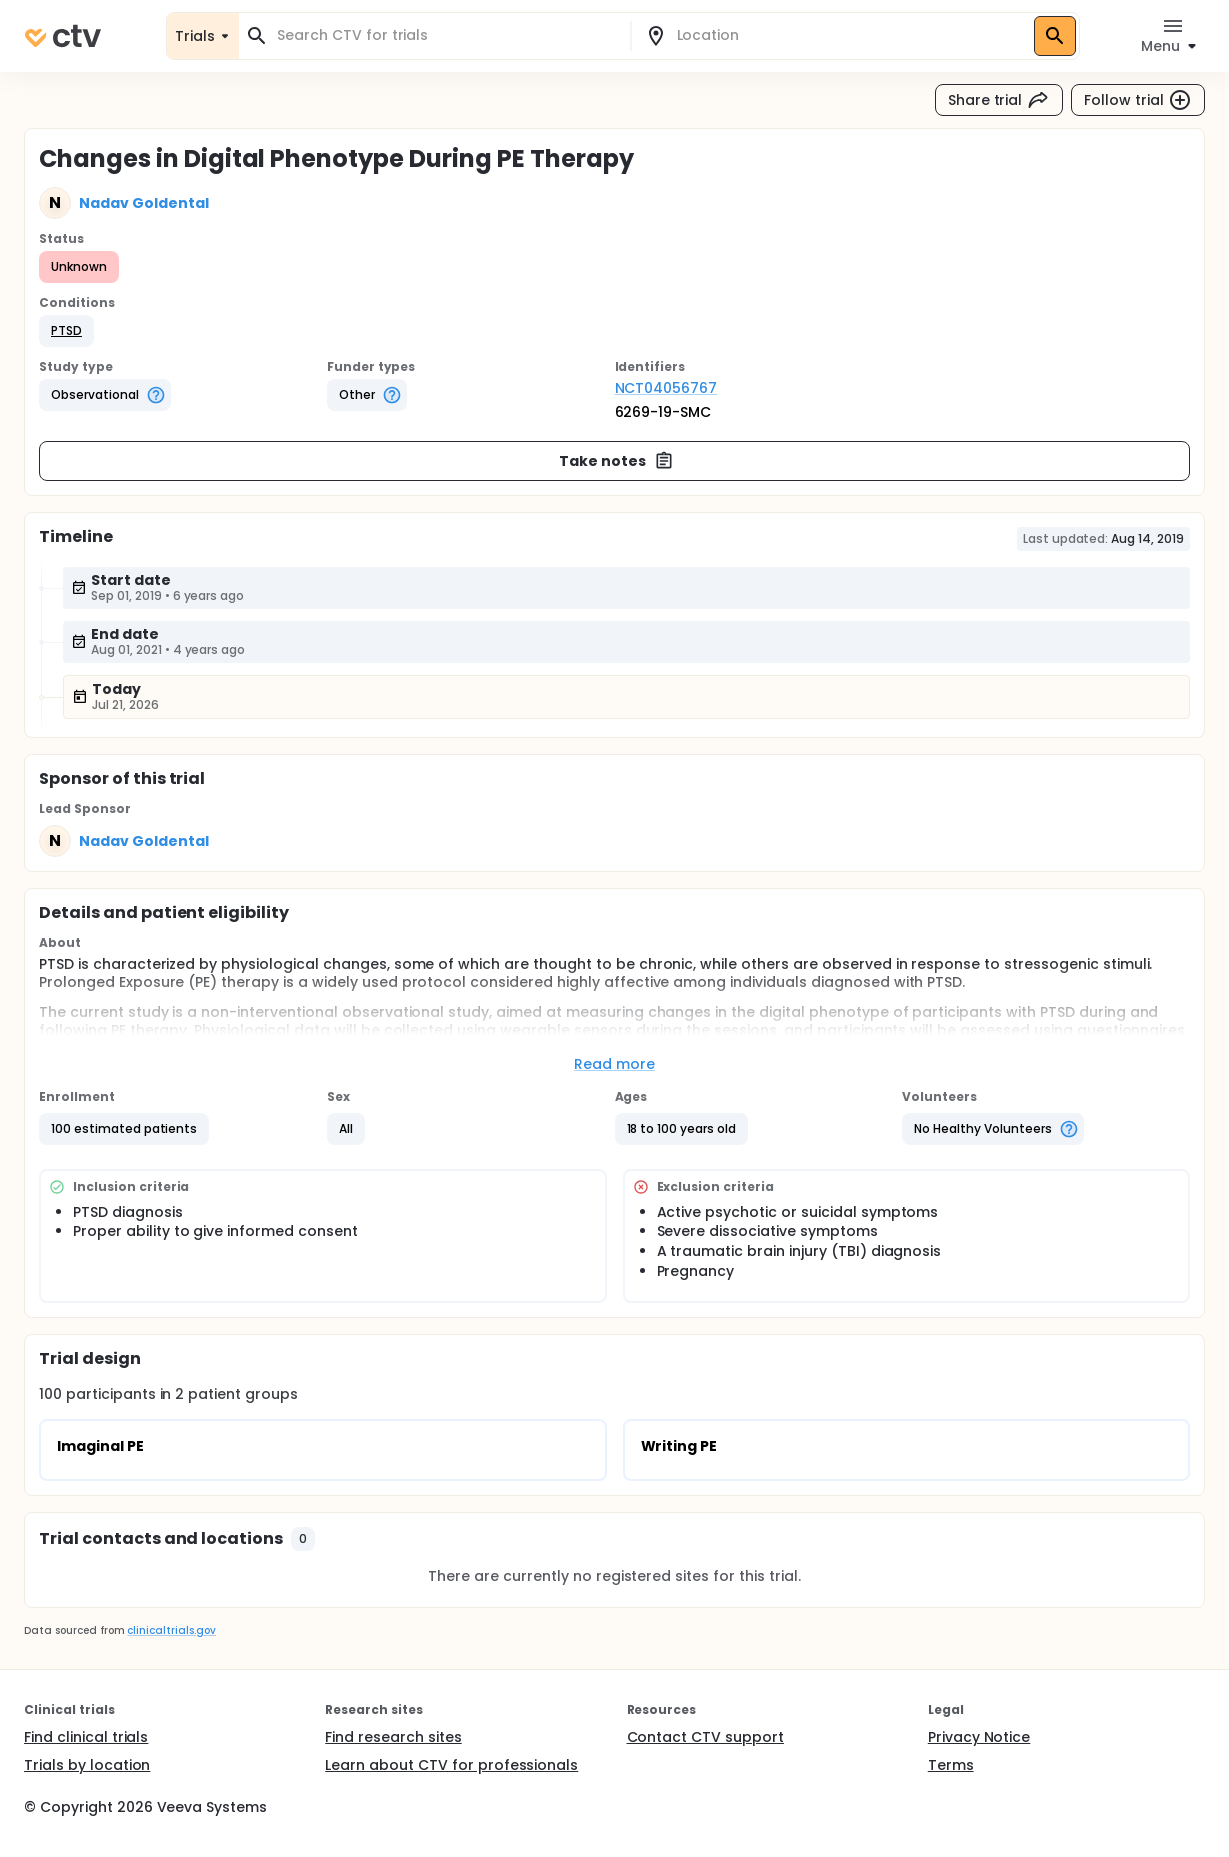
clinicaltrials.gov (171, 1630)
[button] (66, 331)
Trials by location (87, 1765)
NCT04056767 (666, 388)
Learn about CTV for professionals (451, 1765)
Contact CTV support (705, 1737)
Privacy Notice (979, 1737)
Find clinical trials (86, 1737)
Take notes (616, 461)
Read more (614, 1064)
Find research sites (393, 1737)
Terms (951, 1765)
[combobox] (446, 35)
